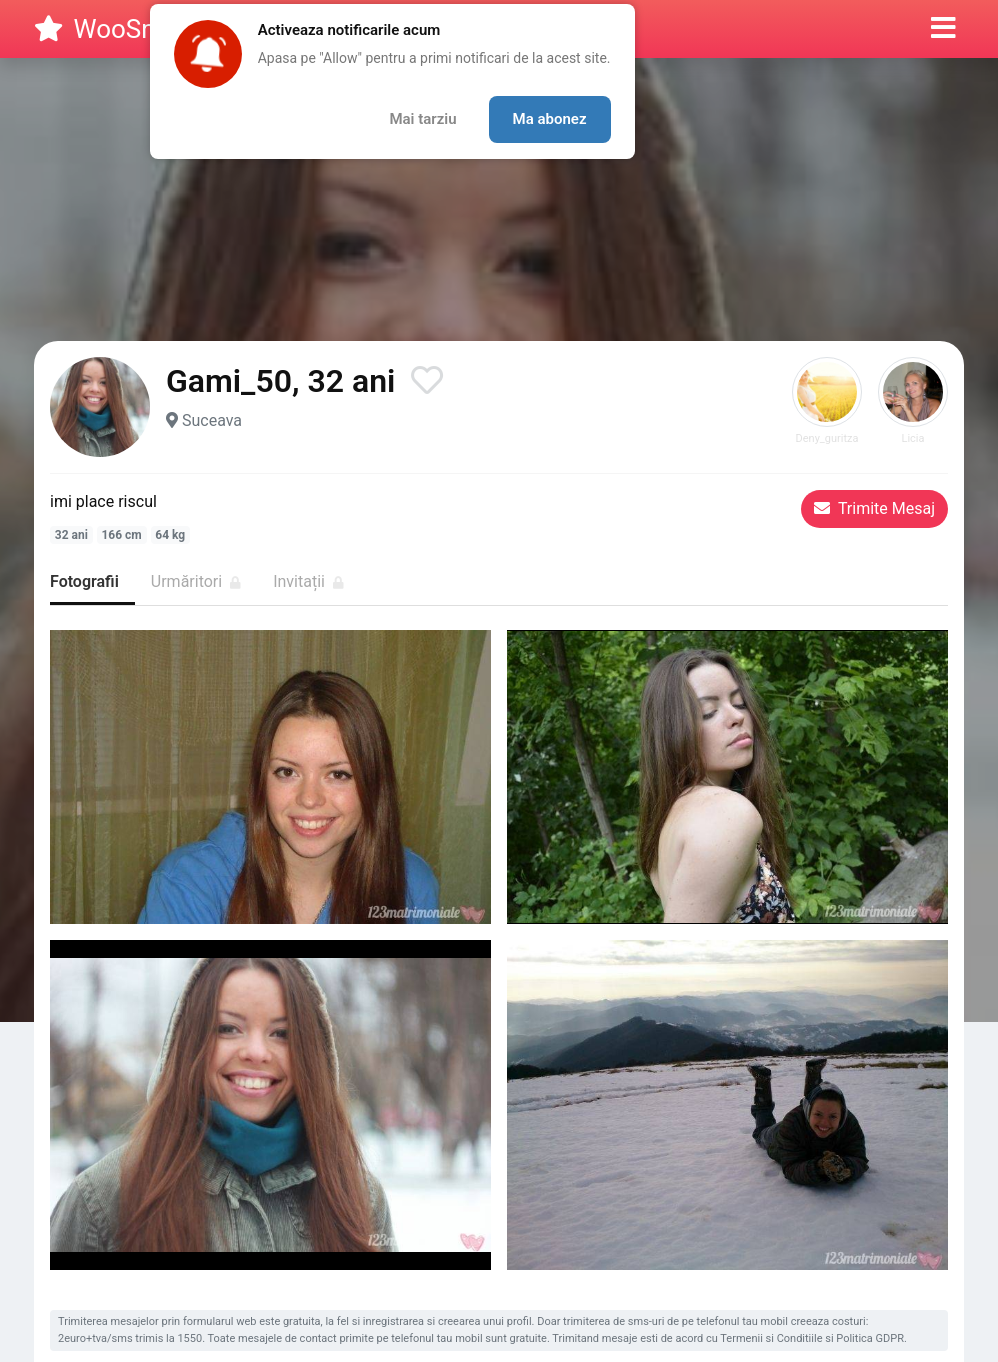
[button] (943, 29)
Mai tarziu (422, 119)
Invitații (308, 581)
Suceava (212, 420)
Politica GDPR (870, 1338)
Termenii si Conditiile (771, 1338)
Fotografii (84, 581)
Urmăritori (196, 581)
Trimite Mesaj (874, 508)
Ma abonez (550, 119)
